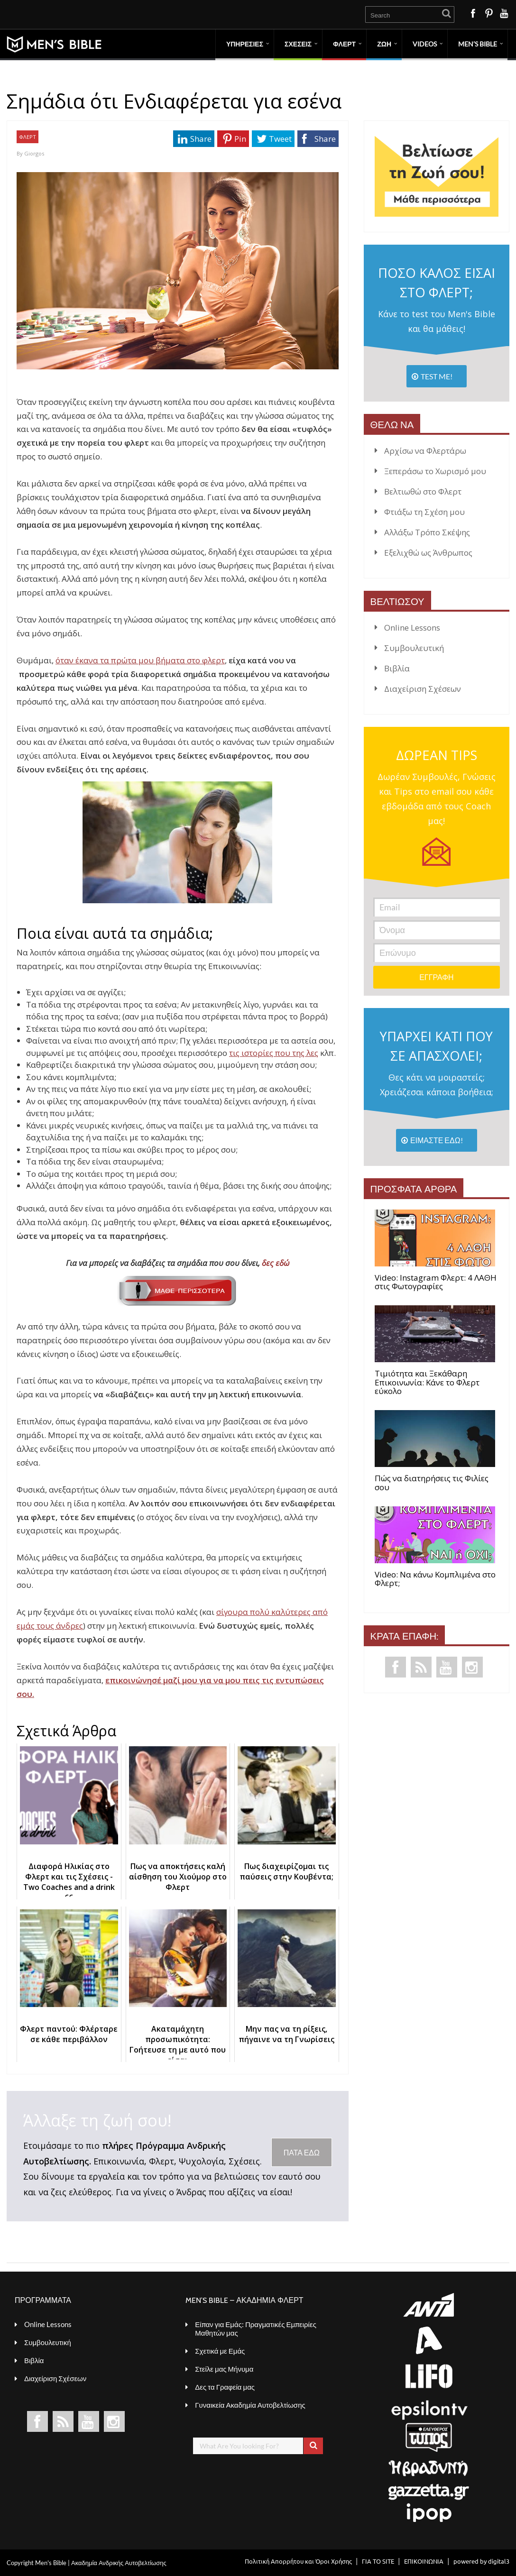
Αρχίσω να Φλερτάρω (425, 450)
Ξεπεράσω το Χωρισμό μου (435, 471)
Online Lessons (412, 627)
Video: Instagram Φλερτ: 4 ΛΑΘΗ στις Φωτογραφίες (436, 1282)
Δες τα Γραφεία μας (225, 2387)
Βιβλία (397, 668)
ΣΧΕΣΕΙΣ (298, 44)
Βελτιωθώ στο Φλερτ (422, 491)
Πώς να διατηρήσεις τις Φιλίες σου (431, 1483)
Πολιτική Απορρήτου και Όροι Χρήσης (298, 2561)
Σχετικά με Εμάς (220, 2351)
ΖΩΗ (384, 44)
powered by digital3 (481, 2561)
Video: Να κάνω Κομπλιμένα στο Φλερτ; (435, 1579)
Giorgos (34, 153)
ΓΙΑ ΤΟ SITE (378, 2561)
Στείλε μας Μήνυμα (224, 2369)
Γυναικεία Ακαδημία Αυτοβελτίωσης (250, 2405)
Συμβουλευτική (414, 647)
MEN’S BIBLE (477, 44)
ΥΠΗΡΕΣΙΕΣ (244, 44)
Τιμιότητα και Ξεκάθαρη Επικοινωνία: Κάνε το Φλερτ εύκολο (427, 1382)
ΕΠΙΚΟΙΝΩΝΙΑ (423, 2561)
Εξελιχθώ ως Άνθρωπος (428, 552)
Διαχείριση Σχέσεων (422, 688)
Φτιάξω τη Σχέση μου (424, 511)
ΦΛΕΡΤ (344, 44)
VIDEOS (425, 44)
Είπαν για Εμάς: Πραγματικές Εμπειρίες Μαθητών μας (255, 2328)
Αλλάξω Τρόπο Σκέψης (427, 532)
